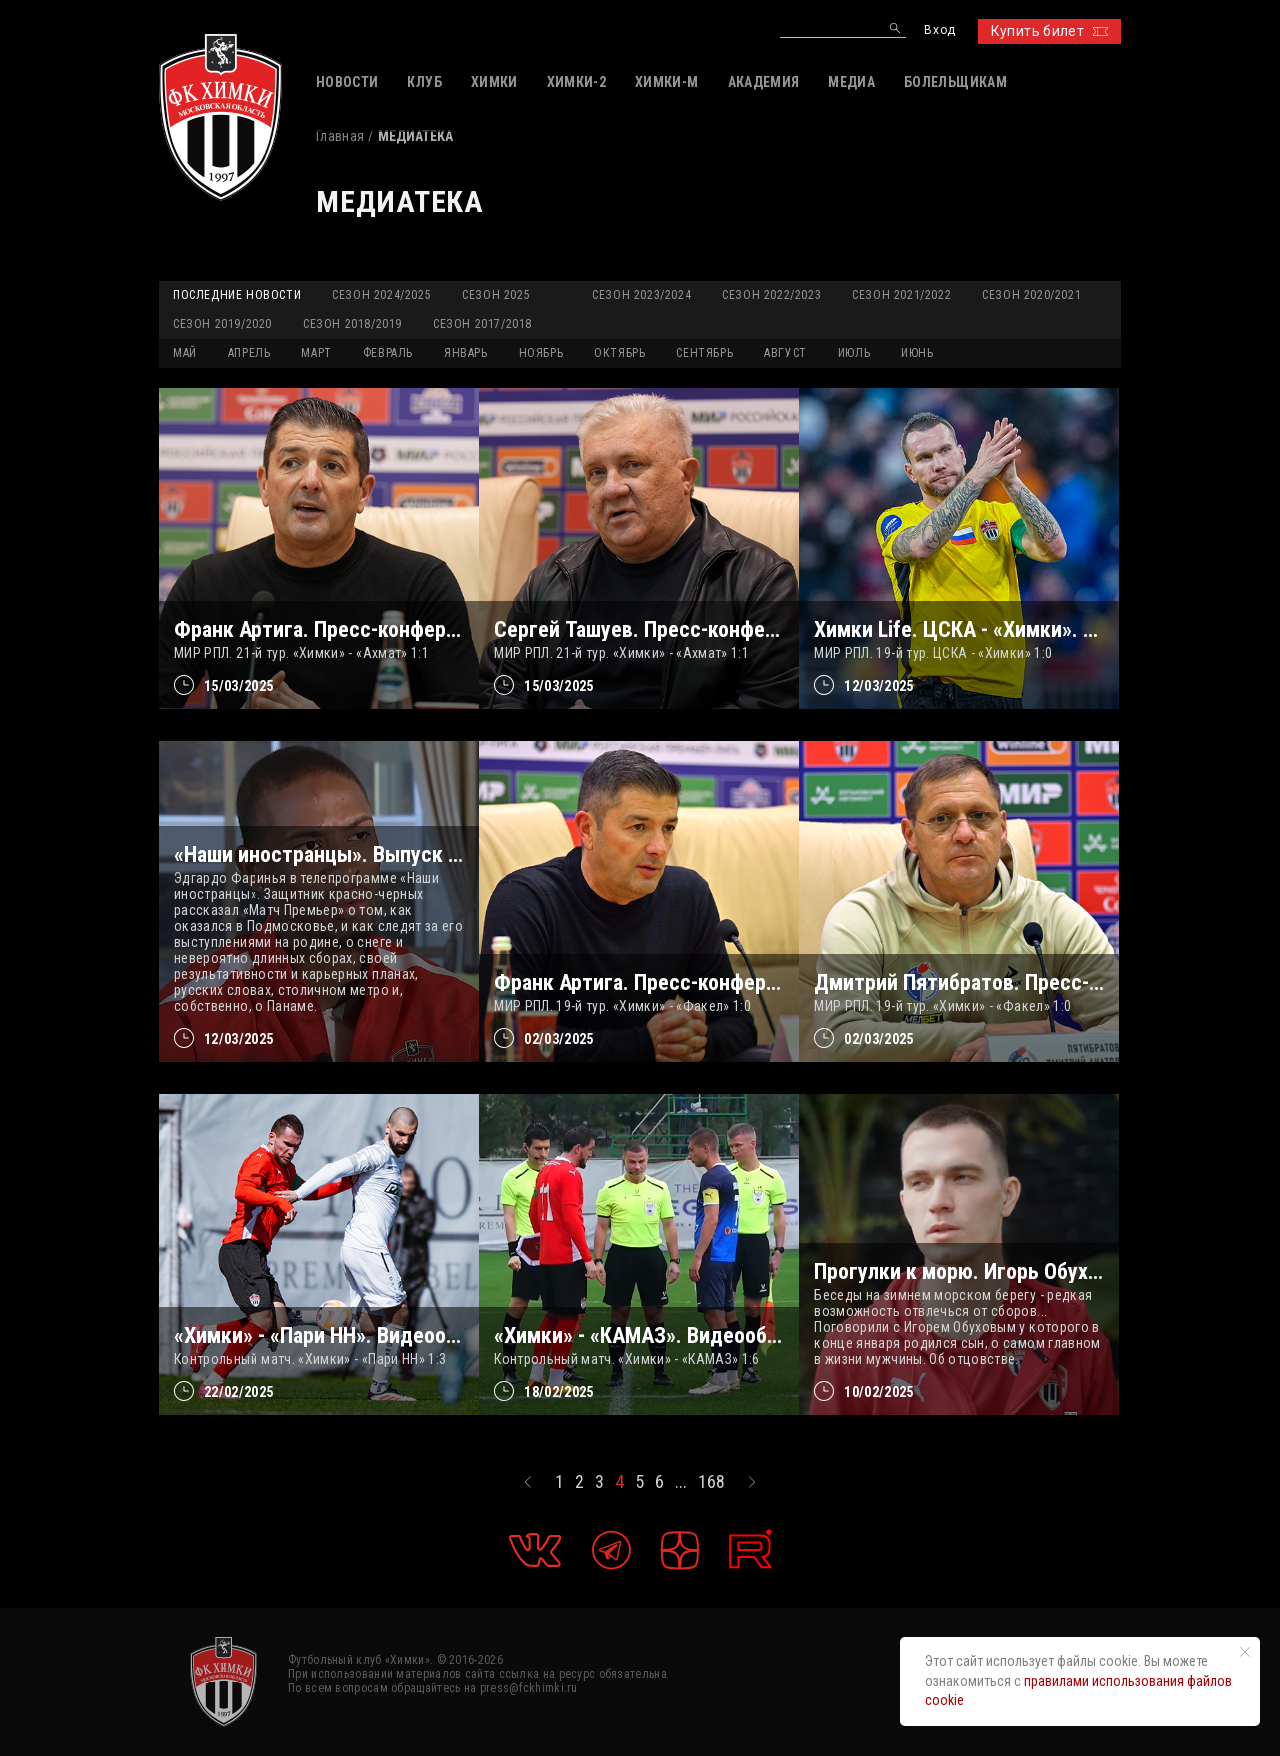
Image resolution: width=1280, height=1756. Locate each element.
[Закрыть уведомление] (1245, 1652)
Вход (939, 30)
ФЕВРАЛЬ (388, 353)
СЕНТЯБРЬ (704, 353)
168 (711, 1482)
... (681, 1482)
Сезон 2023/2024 (641, 295)
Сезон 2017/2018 (482, 324)
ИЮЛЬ (854, 353)
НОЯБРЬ (541, 353)
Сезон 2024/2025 (381, 295)
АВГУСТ (785, 353)
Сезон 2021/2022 (901, 295)
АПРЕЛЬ (249, 353)
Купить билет (1049, 31)
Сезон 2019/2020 (222, 324)
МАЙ (185, 353)
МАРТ (316, 353)
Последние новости (237, 295)
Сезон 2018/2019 (352, 324)
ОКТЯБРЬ (619, 353)
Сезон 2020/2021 (1031, 295)
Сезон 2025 (496, 295)
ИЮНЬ (917, 353)
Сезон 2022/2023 (771, 295)
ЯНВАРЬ (466, 353)
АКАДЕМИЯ (764, 82)
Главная (340, 136)
